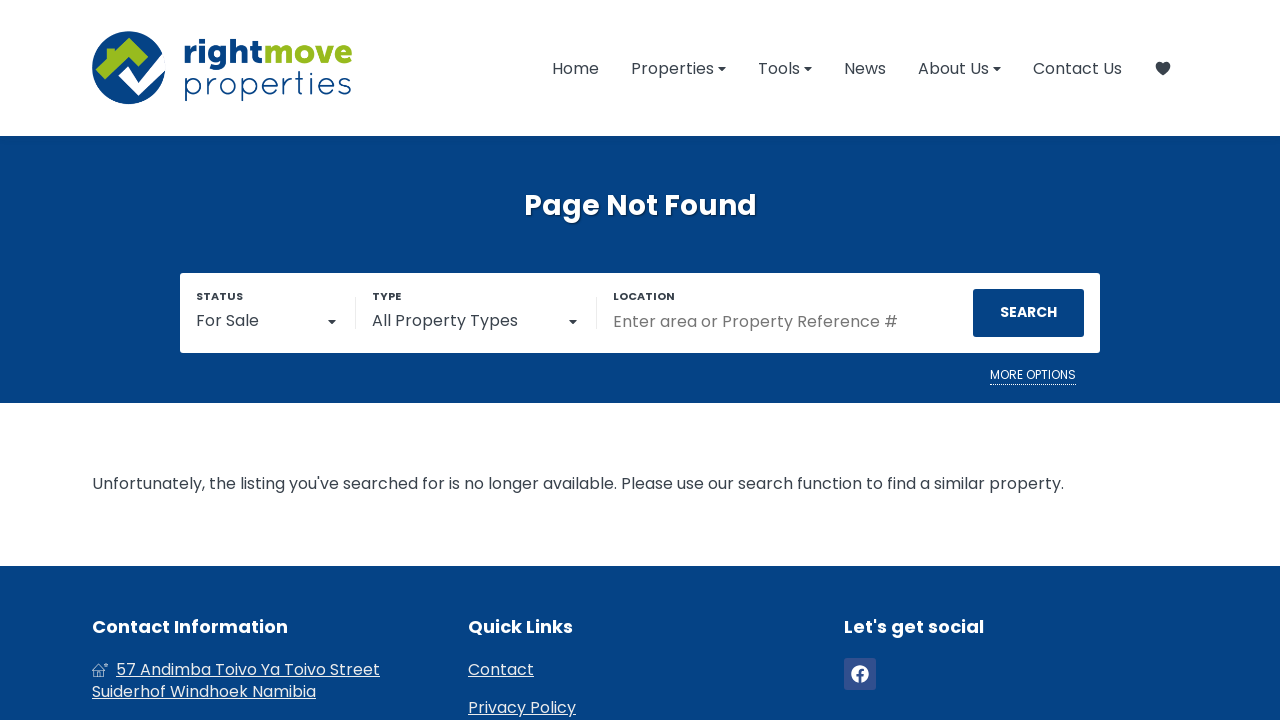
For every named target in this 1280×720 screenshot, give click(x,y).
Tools (785, 68)
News (865, 68)
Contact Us (1077, 68)
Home (575, 68)
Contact (501, 670)
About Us (959, 68)
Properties (678, 68)
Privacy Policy (522, 708)
